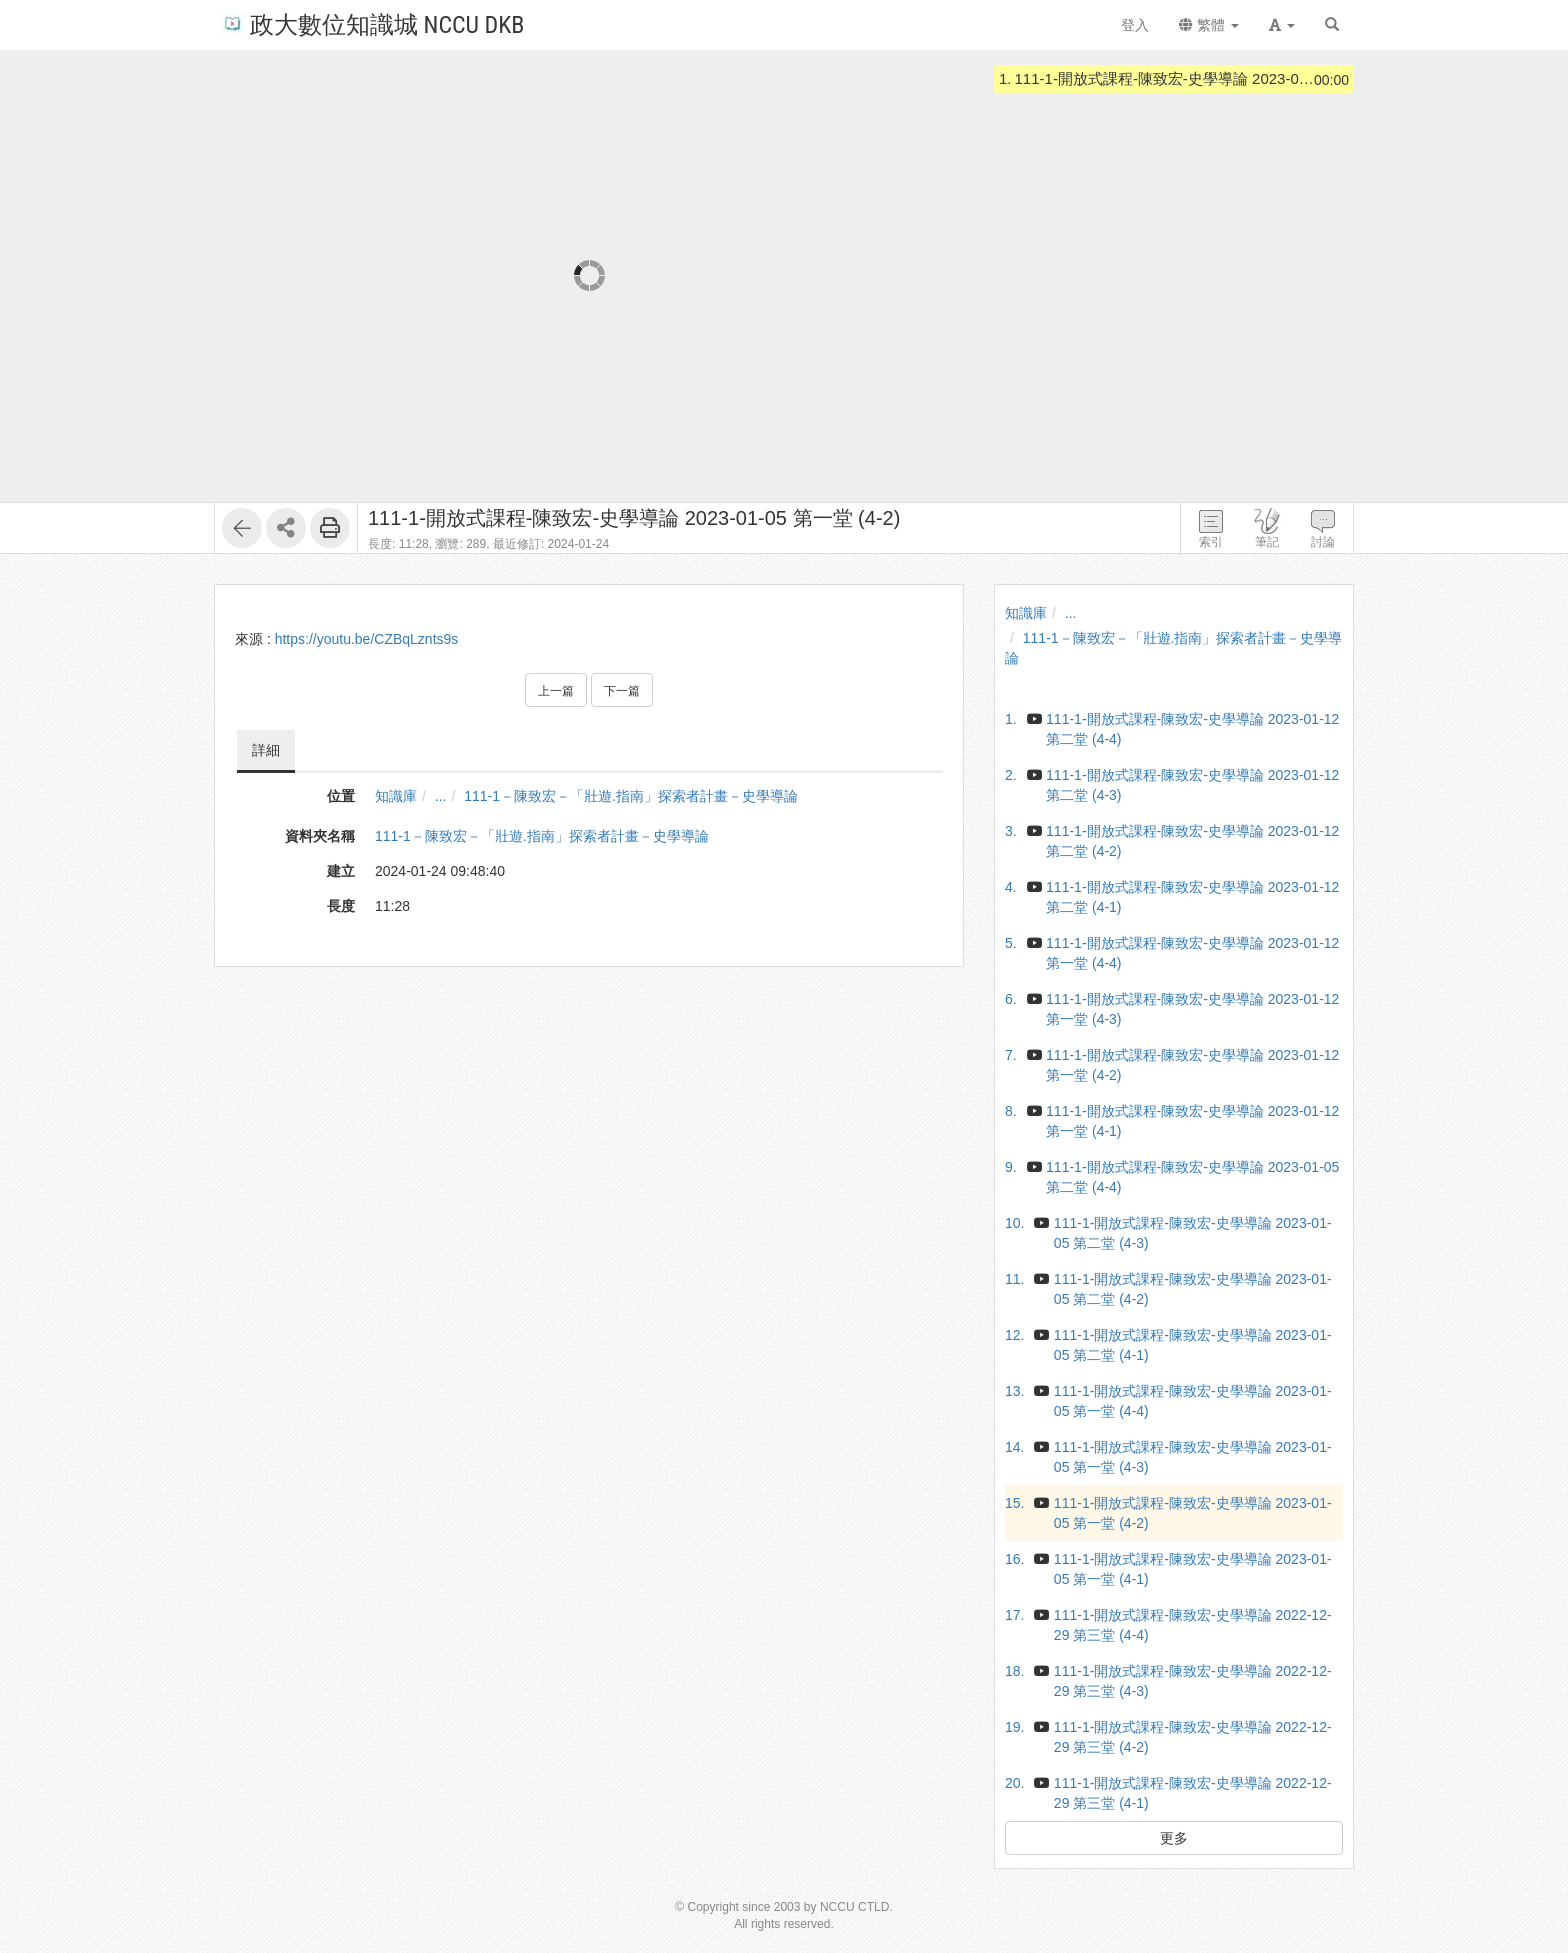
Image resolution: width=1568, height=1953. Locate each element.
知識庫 (396, 796)
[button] (1282, 25)
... (441, 796)
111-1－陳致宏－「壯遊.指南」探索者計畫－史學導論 (631, 796)
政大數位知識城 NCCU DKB (372, 23)
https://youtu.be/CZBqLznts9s (367, 639)
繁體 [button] (1209, 25)
